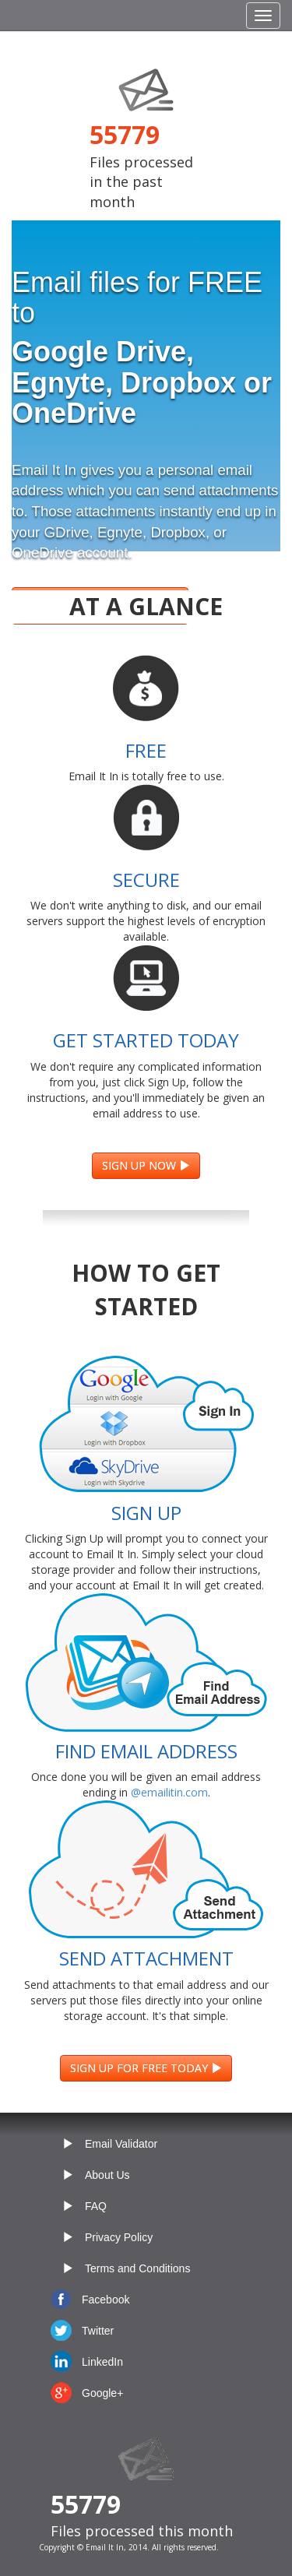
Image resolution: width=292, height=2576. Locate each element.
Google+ (102, 2393)
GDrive (66, 532)
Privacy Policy (119, 2237)
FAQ (96, 2206)
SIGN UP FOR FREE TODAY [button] (146, 2067)
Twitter (98, 2330)
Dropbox (178, 532)
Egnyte (119, 532)
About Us (107, 2175)
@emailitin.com (169, 1792)
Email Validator (121, 2144)
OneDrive (42, 552)
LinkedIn (102, 2362)
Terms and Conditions (137, 2268)
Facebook (105, 2299)
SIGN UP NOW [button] (146, 1165)
